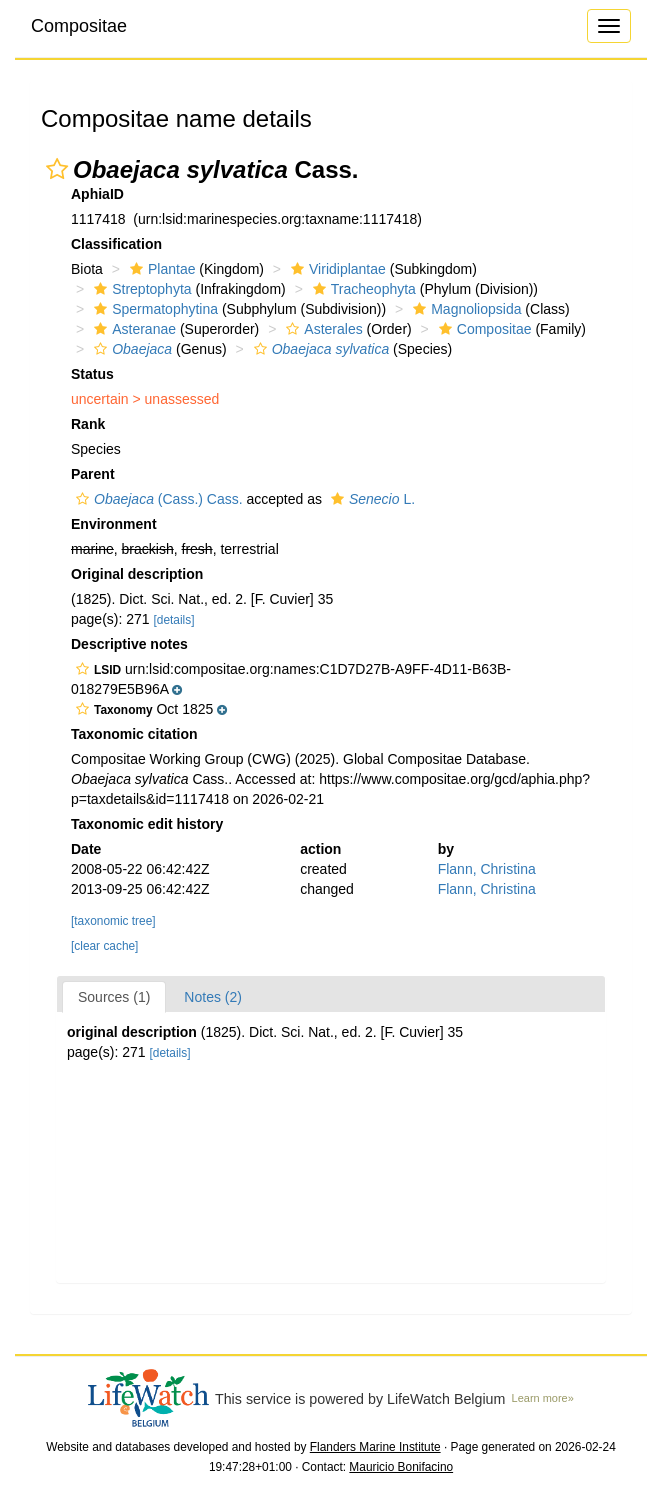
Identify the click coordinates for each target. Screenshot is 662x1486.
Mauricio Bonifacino (401, 1467)
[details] (174, 620)
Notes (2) (213, 997)
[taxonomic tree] (113, 921)
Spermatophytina (153, 309)
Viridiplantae (336, 269)
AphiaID (97, 194)
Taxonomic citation (134, 734)
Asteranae (132, 329)
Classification (116, 244)
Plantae (160, 269)
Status (92, 374)
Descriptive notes (129, 644)
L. (370, 499)
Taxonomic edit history (147, 824)
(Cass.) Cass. (157, 499)
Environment (114, 524)
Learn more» (543, 1398)
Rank (88, 424)
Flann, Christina (487, 869)
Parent (93, 474)
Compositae (79, 26)
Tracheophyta (362, 289)
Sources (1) (114, 997)
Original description (137, 574)
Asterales (321, 329)
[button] (57, 169)
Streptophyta (140, 289)
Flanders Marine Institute (375, 1447)
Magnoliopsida (464, 309)
